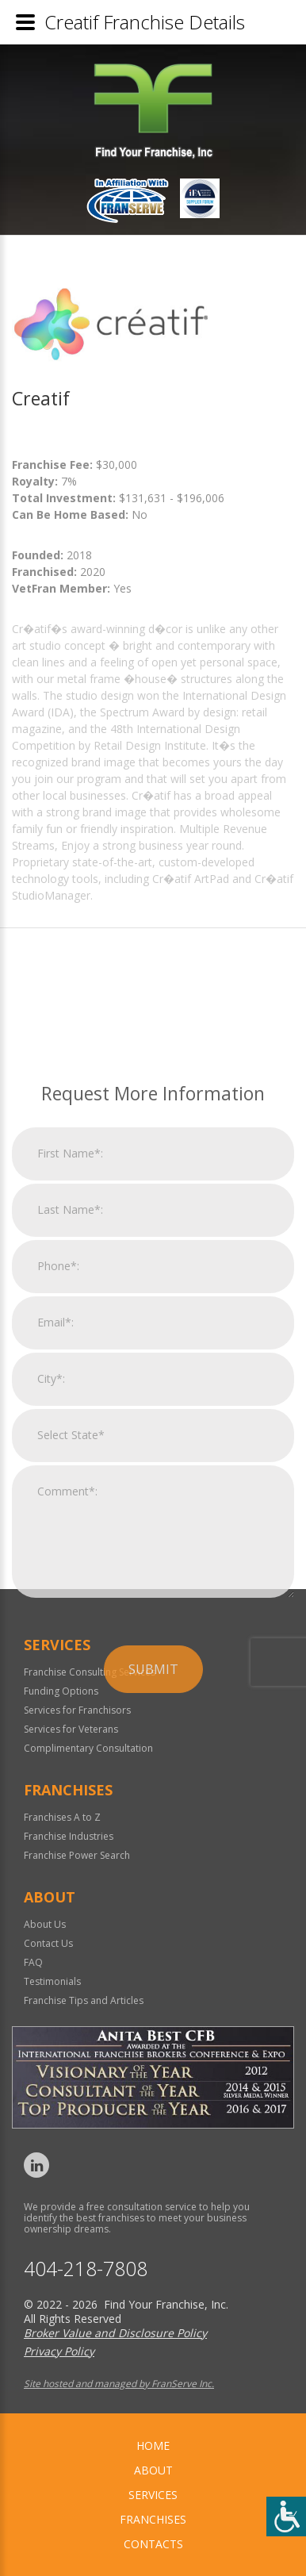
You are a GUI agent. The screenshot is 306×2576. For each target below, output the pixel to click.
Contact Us (48, 1943)
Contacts (153, 2543)
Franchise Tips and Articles (83, 2000)
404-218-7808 (85, 2268)
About (153, 2470)
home (153, 2445)
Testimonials (52, 1981)
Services (153, 2494)
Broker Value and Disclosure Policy (115, 2332)
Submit (153, 1878)
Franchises (153, 2519)
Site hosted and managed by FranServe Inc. (119, 2383)
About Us (45, 1924)
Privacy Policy (59, 2351)
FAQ (33, 1962)
